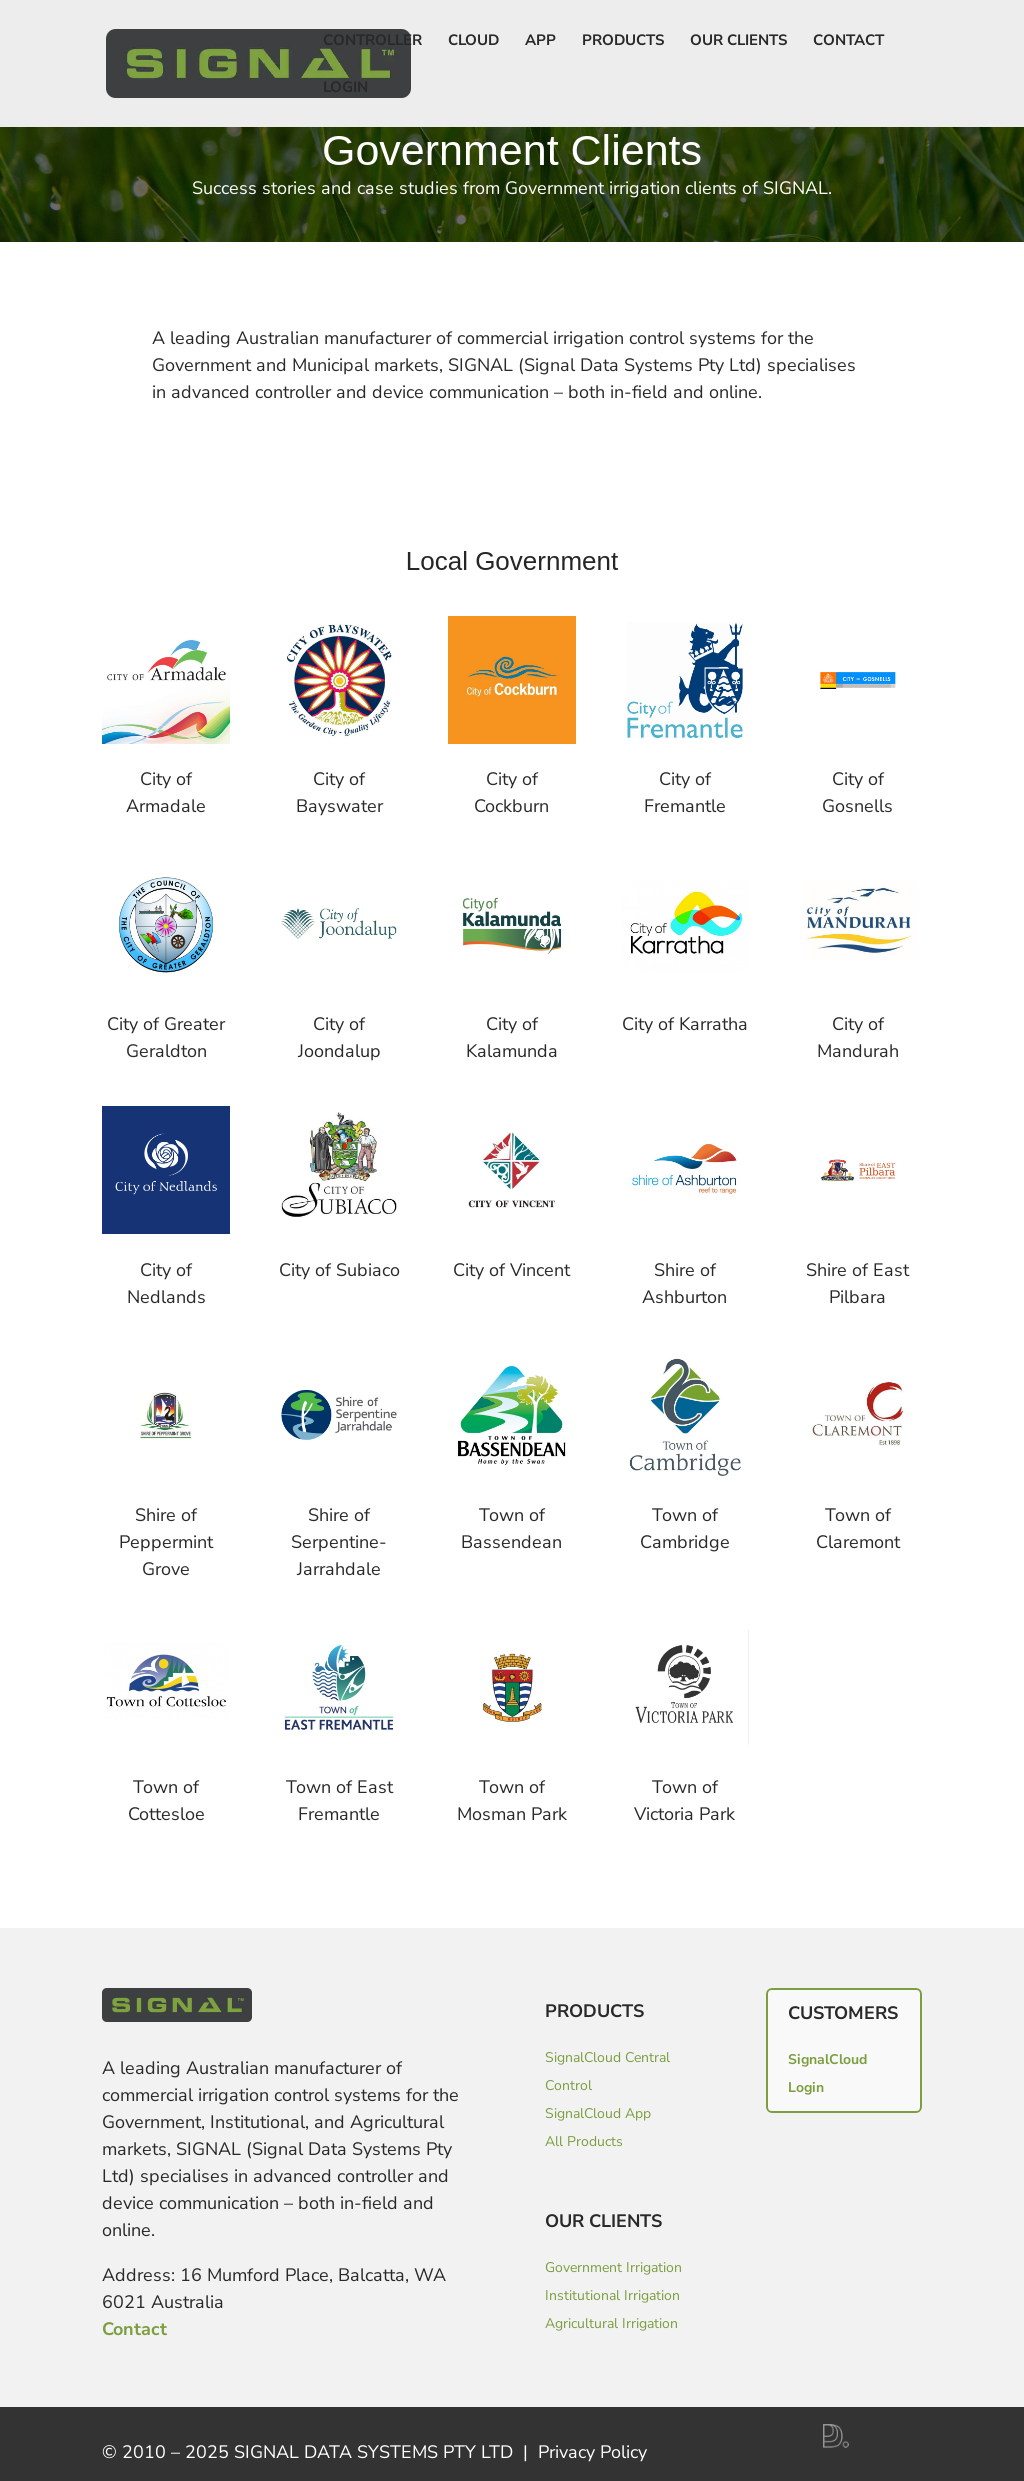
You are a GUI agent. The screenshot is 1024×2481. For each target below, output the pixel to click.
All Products (584, 2141)
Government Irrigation (613, 2267)
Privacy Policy (592, 2452)
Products (623, 41)
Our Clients (738, 41)
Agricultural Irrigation (611, 2323)
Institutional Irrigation (612, 2295)
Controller (372, 41)
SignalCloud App (598, 2113)
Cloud (473, 41)
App (540, 41)
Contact (848, 41)
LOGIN (345, 88)
